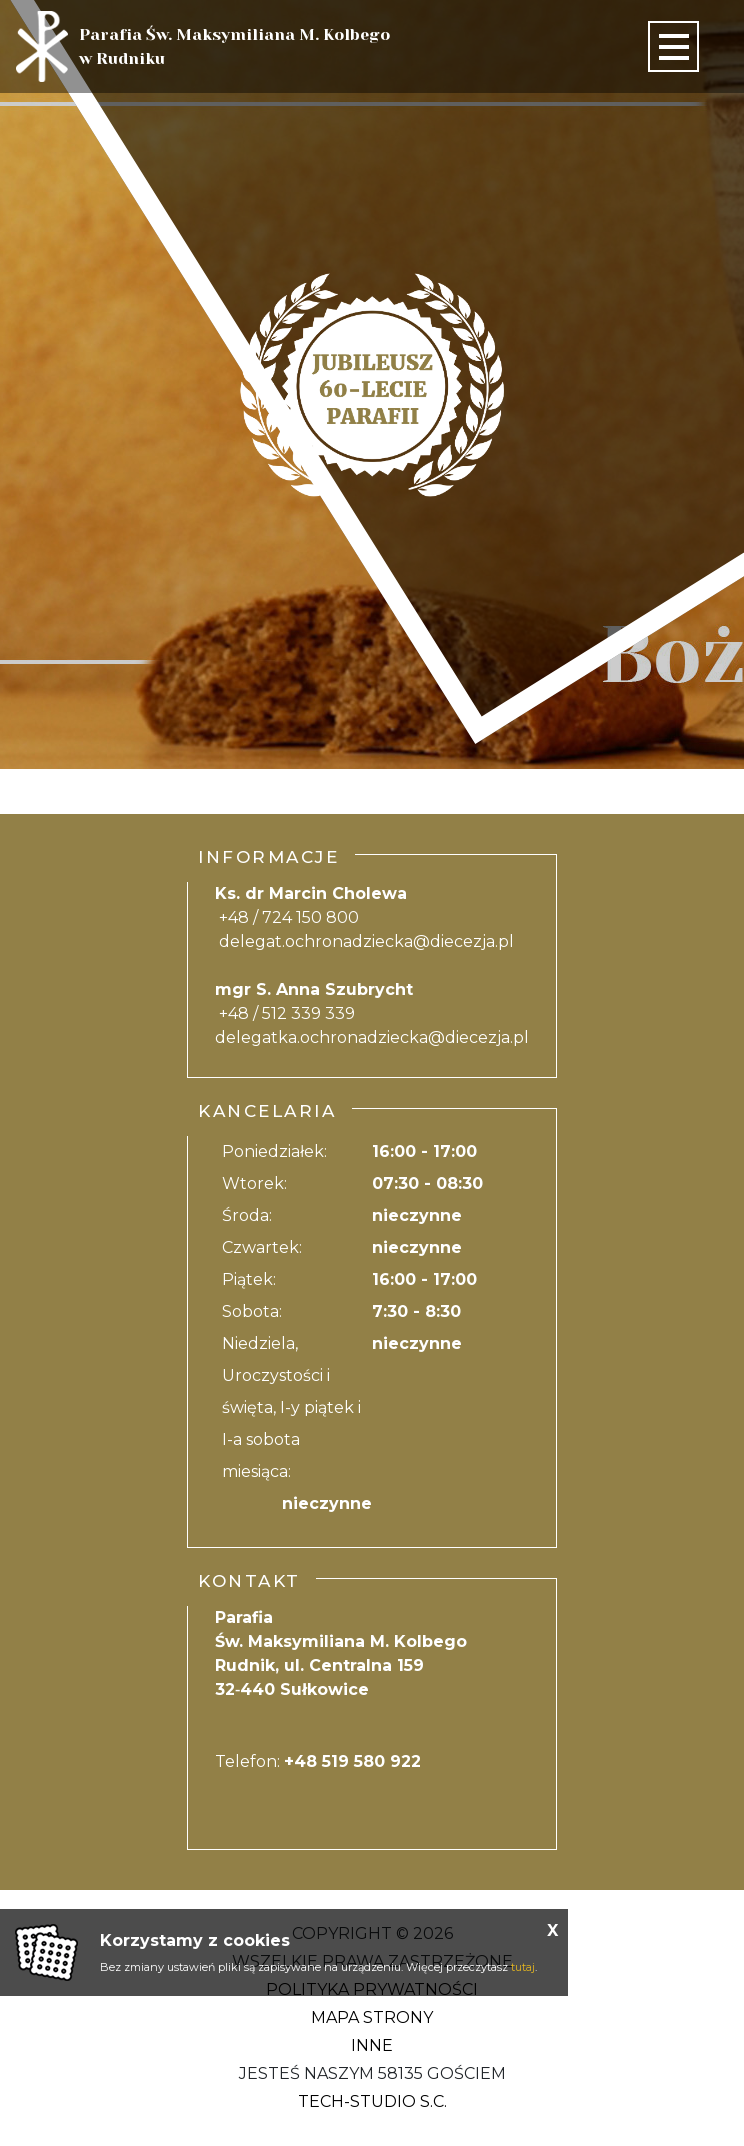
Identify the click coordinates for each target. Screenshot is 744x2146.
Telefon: (318, 1761)
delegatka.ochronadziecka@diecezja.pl (372, 1037)
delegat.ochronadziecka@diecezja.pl (366, 941)
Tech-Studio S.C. (372, 2101)
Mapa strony (372, 2017)
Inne (372, 2045)
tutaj (523, 1967)
